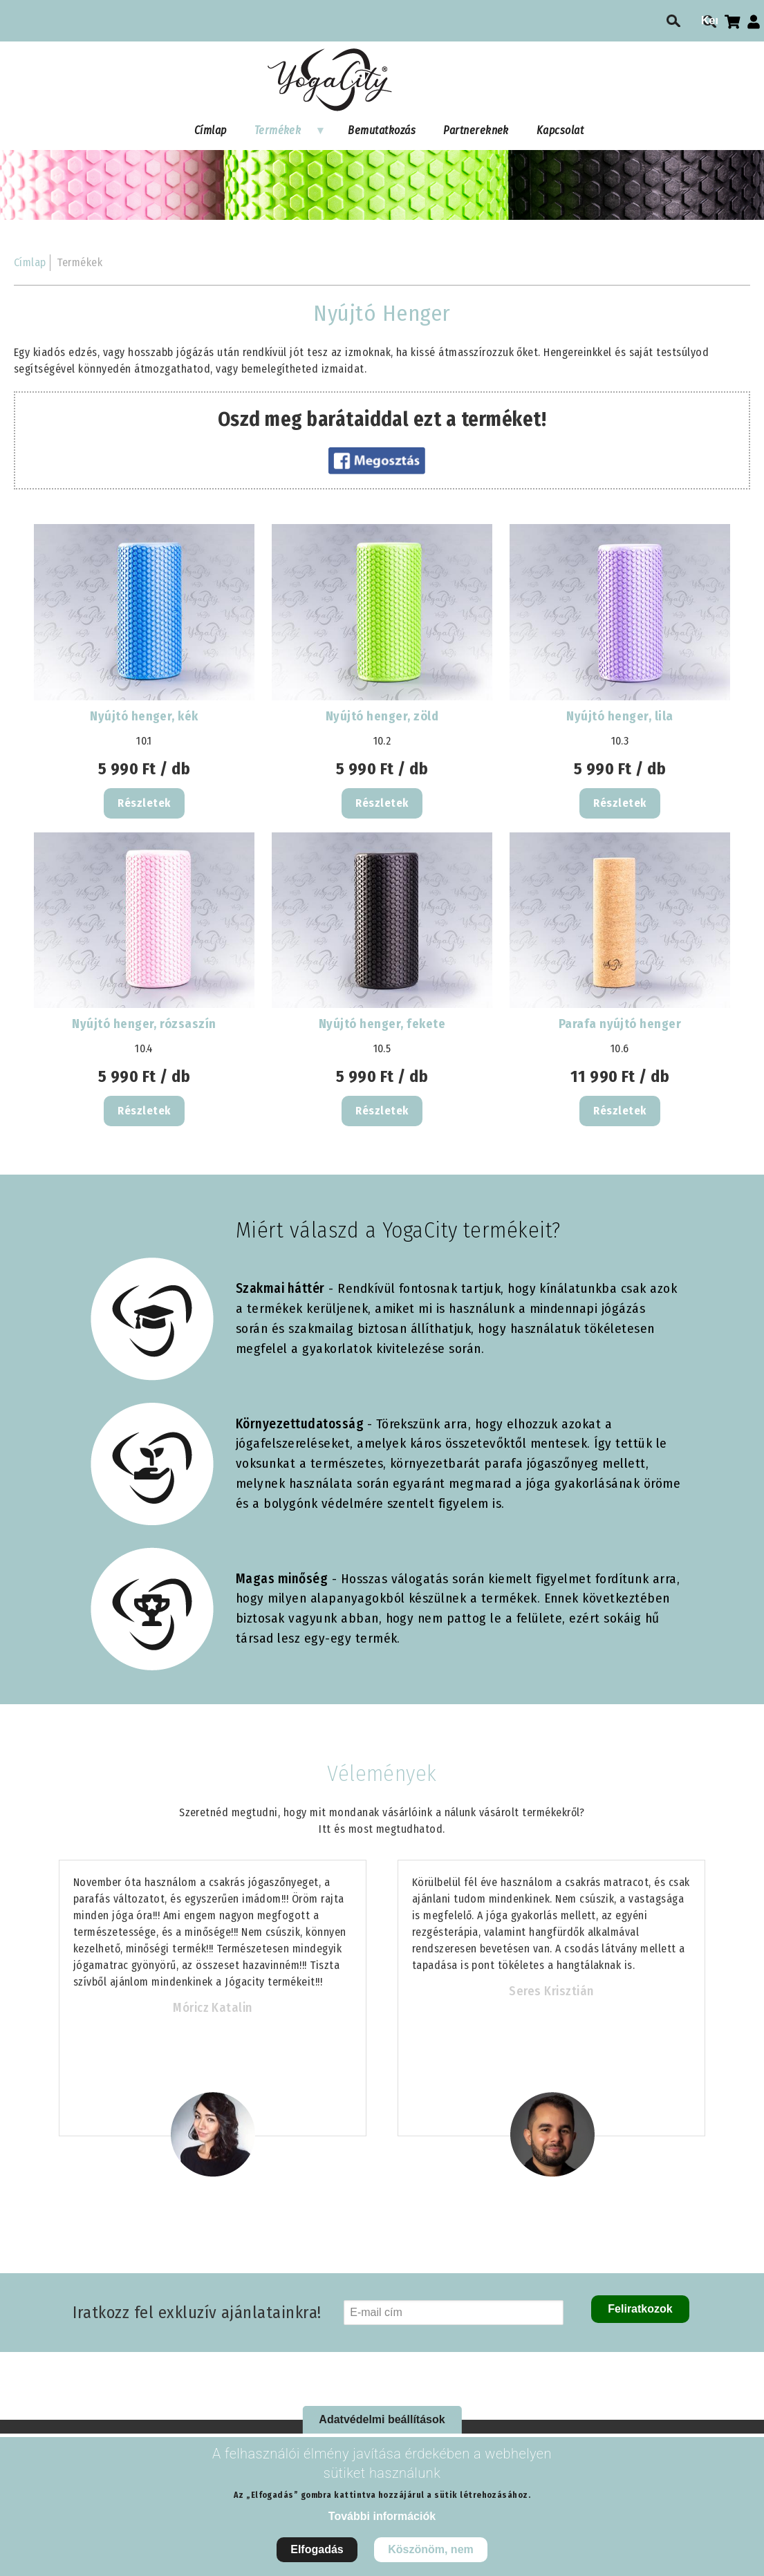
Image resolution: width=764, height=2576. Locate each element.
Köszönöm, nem (431, 2549)
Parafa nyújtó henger (620, 1024)
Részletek (144, 803)
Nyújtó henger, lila (619, 716)
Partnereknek (476, 130)
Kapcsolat (560, 130)
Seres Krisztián (551, 1991)
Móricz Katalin (212, 2007)
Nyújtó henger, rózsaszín (144, 1024)
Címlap (210, 130)
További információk (382, 2516)
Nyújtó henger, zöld (382, 716)
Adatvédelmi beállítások (382, 2419)
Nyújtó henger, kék (144, 716)
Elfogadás (316, 2549)
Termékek (283, 133)
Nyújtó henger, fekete (382, 1024)
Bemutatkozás (382, 130)
